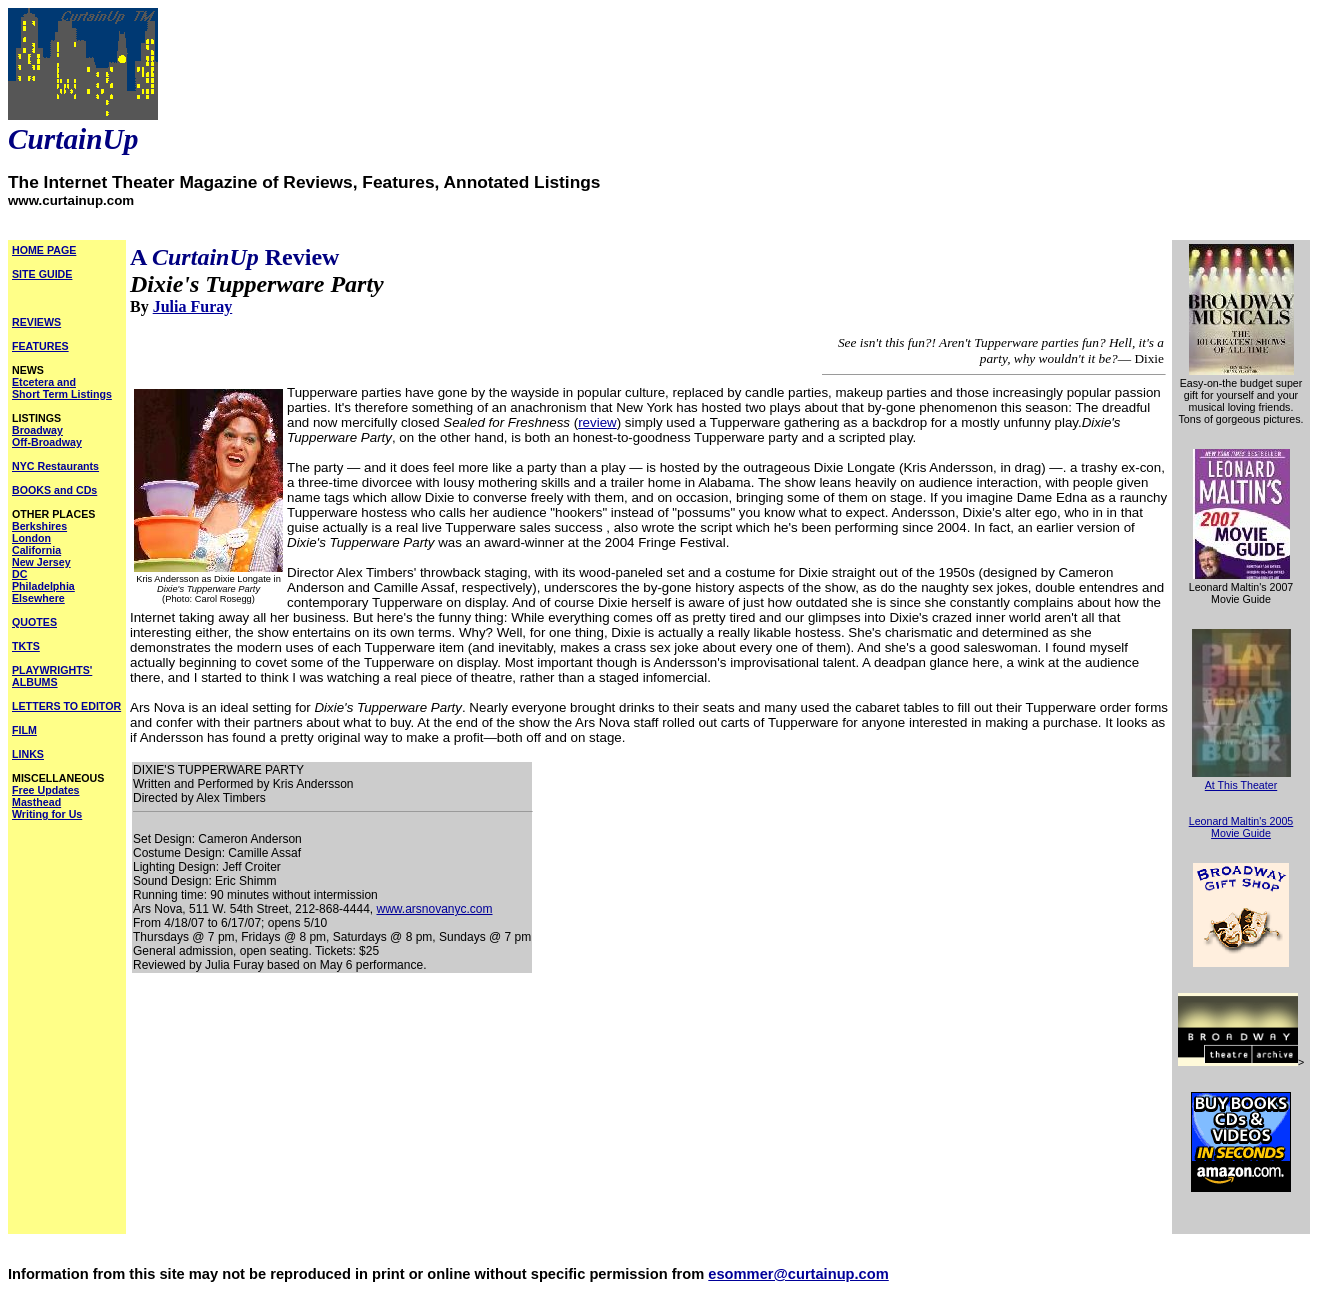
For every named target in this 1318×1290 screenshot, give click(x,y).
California (36, 550)
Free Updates (46, 790)
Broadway (37, 430)
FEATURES (40, 346)
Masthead (36, 802)
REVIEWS (36, 322)
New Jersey (41, 562)
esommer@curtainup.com (798, 1274)
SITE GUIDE (42, 274)
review (597, 422)
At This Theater (1241, 785)
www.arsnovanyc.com (434, 909)
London (31, 538)
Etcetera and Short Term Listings (62, 388)
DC (19, 574)
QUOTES (34, 622)
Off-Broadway (47, 442)
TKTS (26, 646)
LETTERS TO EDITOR (66, 706)
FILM (24, 730)
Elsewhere (38, 598)
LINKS (28, 754)
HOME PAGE (44, 250)
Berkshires (39, 526)
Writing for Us (47, 814)
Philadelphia (43, 586)
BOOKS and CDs (54, 490)
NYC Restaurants (55, 466)
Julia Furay (193, 306)
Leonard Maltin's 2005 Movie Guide (1241, 827)
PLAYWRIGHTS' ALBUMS (52, 676)
